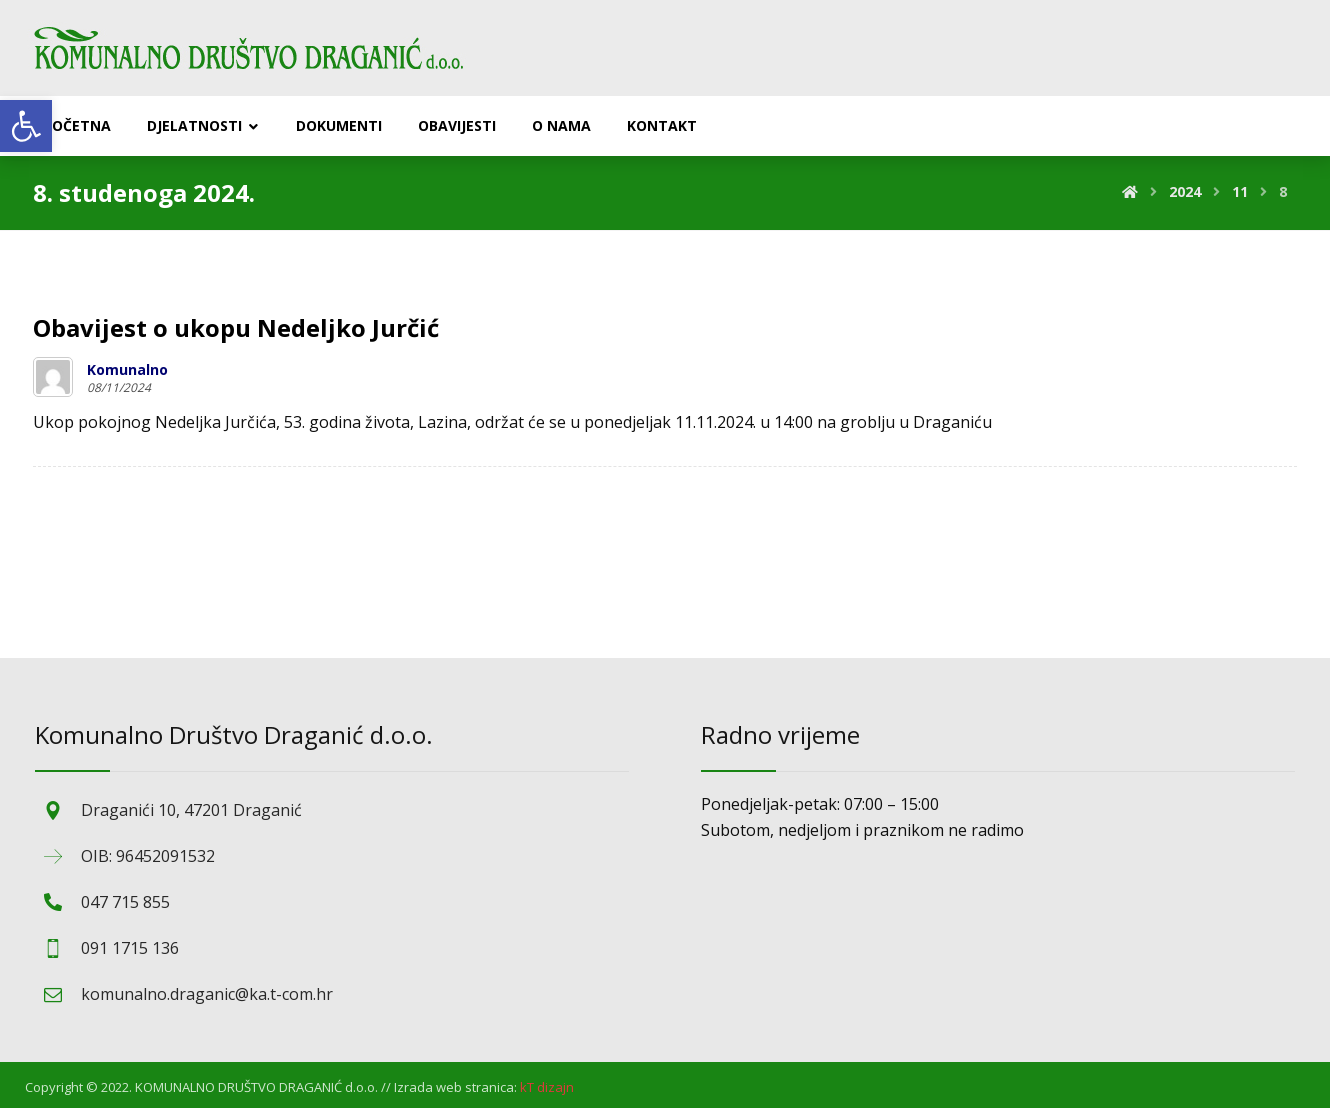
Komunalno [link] (127, 370)
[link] (26, 126)
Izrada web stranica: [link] (455, 1087)
